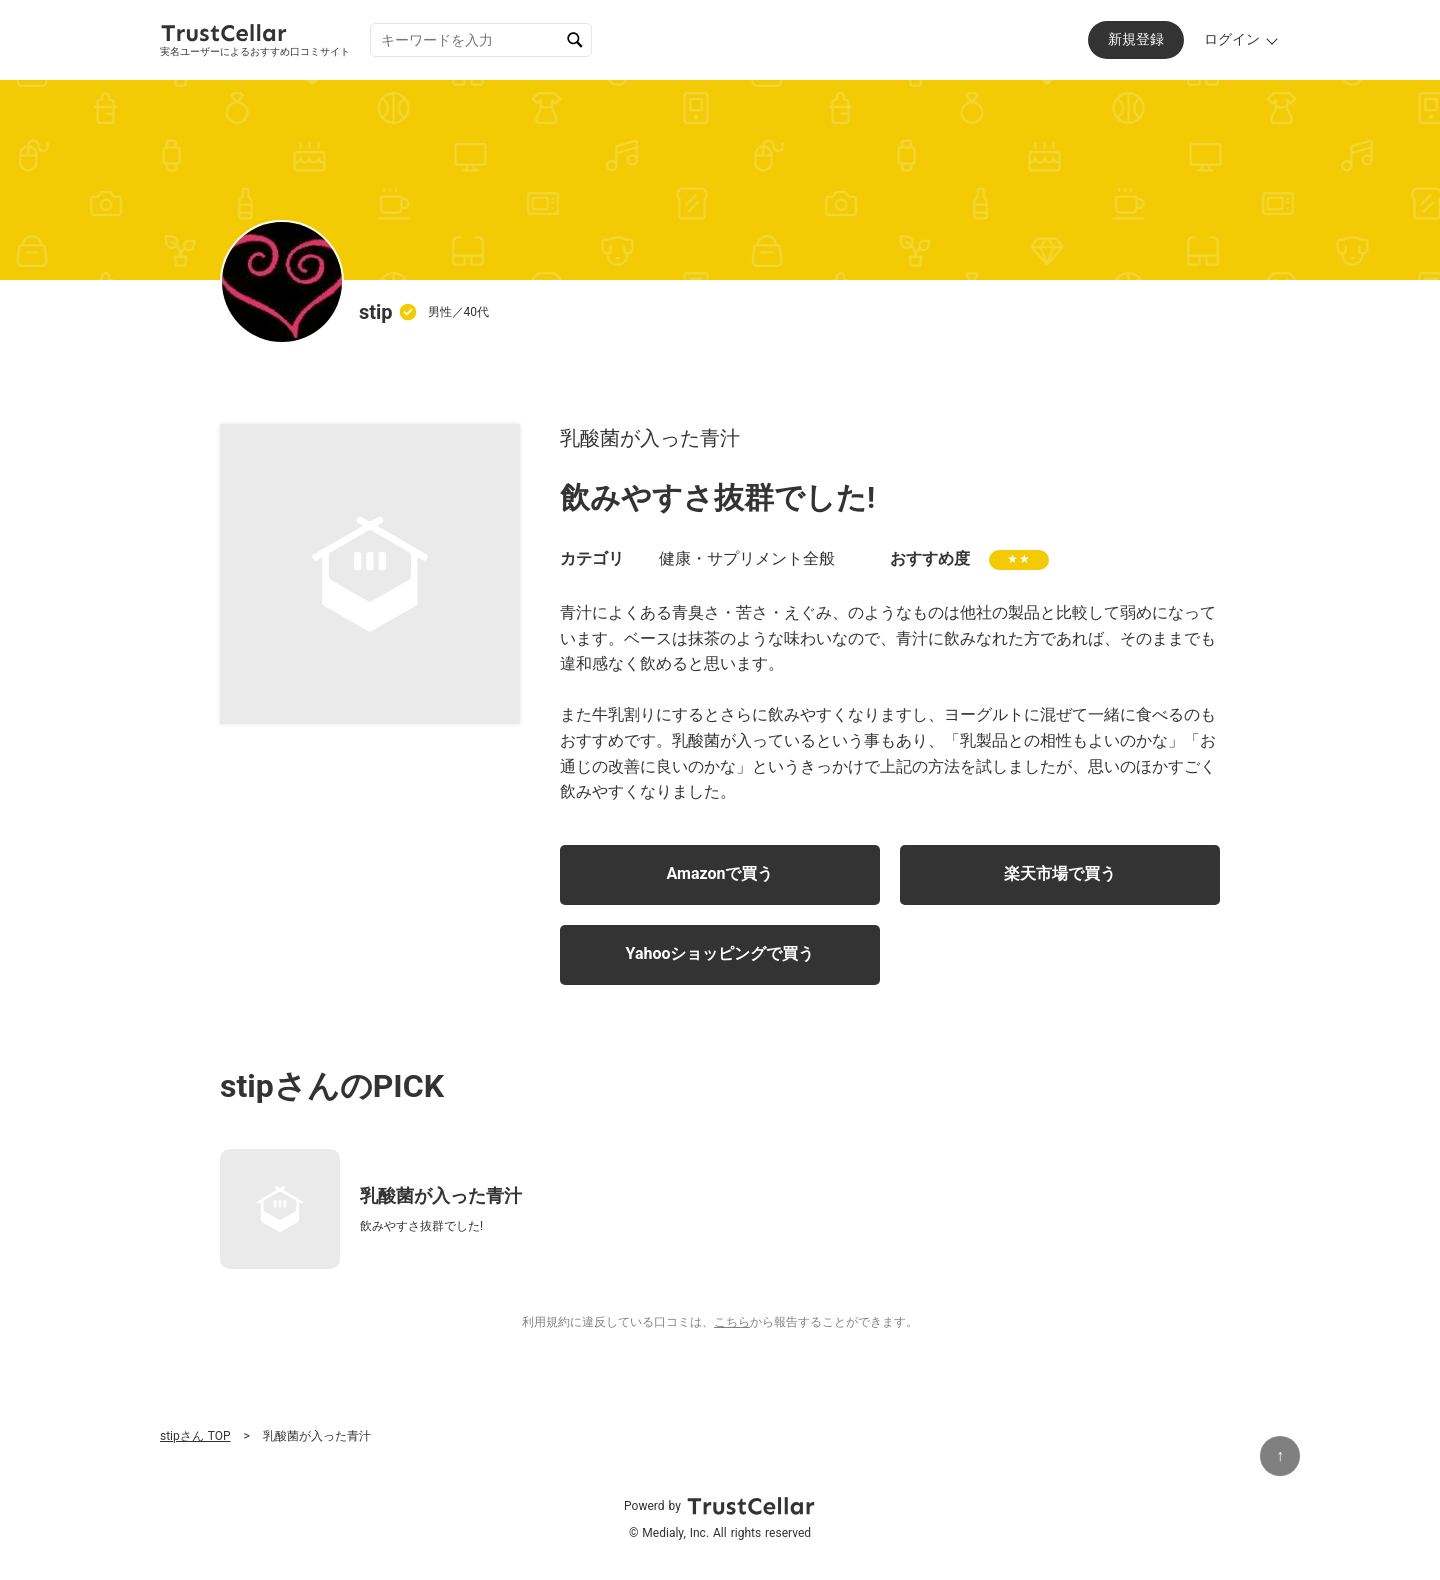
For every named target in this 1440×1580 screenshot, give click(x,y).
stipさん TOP (195, 1436)
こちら (732, 1322)
